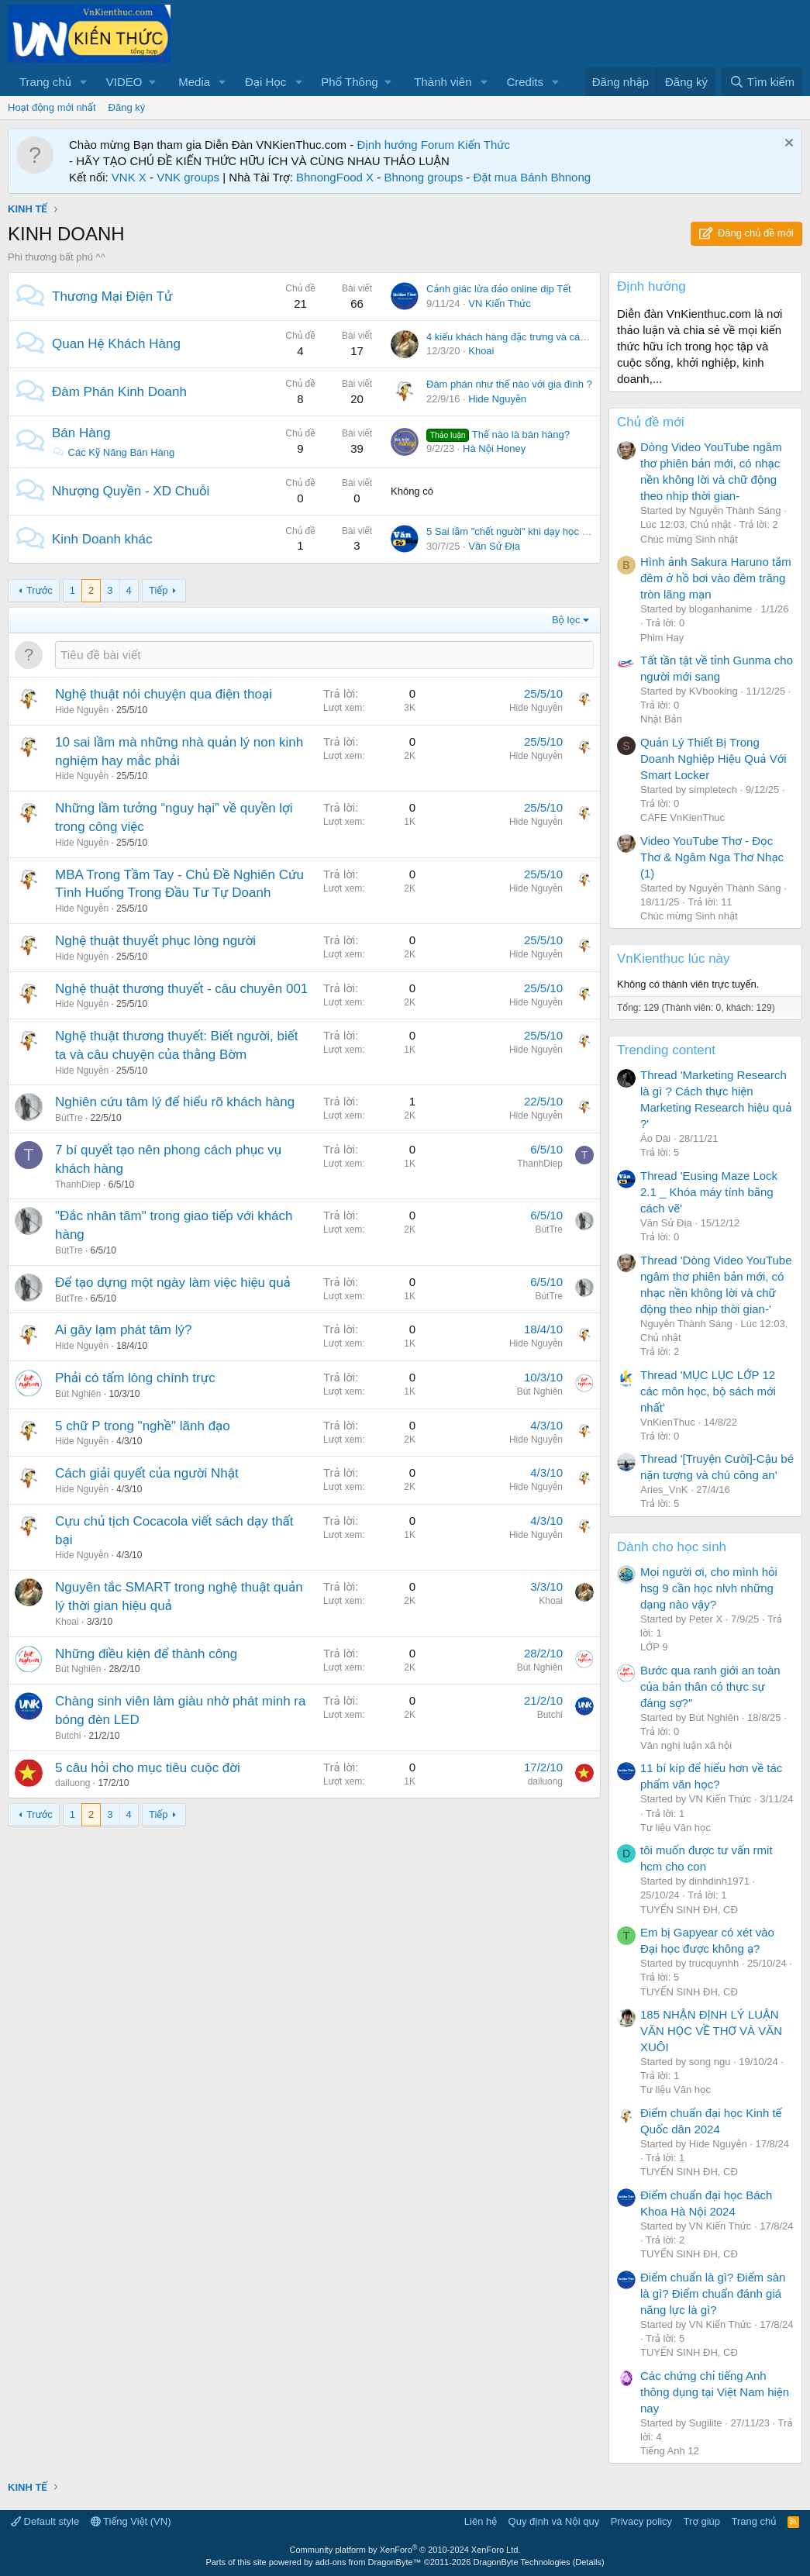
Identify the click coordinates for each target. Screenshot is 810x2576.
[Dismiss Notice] (787, 144)
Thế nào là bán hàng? (498, 434)
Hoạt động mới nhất (52, 107)
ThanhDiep (78, 1184)
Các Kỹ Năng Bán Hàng (113, 452)
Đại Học (265, 81)
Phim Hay (662, 637)
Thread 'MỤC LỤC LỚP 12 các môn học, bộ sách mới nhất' (708, 1391)
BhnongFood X (335, 177)
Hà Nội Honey (494, 448)
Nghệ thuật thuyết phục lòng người (155, 940)
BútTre (69, 1117)
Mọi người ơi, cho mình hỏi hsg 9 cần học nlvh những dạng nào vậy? (708, 1588)
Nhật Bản (661, 719)
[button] (84, 81)
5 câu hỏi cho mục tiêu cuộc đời (147, 1767)
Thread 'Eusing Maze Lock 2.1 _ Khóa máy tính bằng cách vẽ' (708, 1192)
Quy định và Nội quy (554, 2521)
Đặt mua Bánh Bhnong (532, 177)
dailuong (72, 1783)
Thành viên (442, 81)
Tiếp (158, 590)
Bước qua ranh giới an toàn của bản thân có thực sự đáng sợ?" (710, 1686)
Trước (39, 590)
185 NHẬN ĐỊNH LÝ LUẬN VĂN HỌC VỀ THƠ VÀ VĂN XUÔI (711, 2031)
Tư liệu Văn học (675, 1827)
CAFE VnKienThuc (682, 817)
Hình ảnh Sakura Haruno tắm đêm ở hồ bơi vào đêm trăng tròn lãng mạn (715, 578)
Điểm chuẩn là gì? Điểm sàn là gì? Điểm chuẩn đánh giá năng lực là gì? (712, 2293)
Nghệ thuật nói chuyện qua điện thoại (163, 694)
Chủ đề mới (650, 422)
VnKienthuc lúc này (673, 958)
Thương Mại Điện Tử (112, 296)
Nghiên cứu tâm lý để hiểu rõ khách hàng (175, 1102)
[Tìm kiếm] (762, 81)
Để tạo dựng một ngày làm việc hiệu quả (173, 1282)
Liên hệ (480, 2521)
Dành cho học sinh (671, 1547)
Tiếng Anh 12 (669, 2451)
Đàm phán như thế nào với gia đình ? (509, 384)
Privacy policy (641, 2521)
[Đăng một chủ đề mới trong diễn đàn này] (324, 654)
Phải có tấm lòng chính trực (135, 1378)
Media (194, 81)
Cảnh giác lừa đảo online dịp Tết (498, 289)
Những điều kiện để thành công (146, 1654)
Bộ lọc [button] (566, 620)
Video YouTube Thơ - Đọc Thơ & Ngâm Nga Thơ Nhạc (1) (712, 857)
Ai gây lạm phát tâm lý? (123, 1329)
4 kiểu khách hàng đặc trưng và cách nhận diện (531, 337)
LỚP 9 (653, 1647)
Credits (524, 81)
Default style (45, 2521)
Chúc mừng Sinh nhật (689, 539)
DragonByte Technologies (521, 2562)
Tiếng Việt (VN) (131, 2521)
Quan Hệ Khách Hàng (116, 343)
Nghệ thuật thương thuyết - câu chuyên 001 (181, 988)
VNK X (129, 177)
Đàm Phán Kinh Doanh (119, 392)
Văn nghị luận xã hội (686, 1745)
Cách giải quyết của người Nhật (147, 1473)
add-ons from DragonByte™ (368, 2562)
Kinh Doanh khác (102, 539)
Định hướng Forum (405, 144)
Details (588, 2562)
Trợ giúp (702, 2521)
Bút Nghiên (78, 1393)
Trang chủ (45, 81)
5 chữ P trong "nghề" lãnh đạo (142, 1426)
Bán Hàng (81, 433)
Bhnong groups (423, 177)
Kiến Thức (483, 144)
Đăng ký (127, 107)
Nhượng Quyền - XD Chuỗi (130, 491)
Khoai (481, 351)
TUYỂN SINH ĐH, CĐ (689, 1910)
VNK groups (188, 177)
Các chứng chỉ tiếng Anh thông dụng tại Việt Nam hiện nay (714, 2392)
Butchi (68, 1735)
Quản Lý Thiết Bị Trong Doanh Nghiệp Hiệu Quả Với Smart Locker (713, 758)
